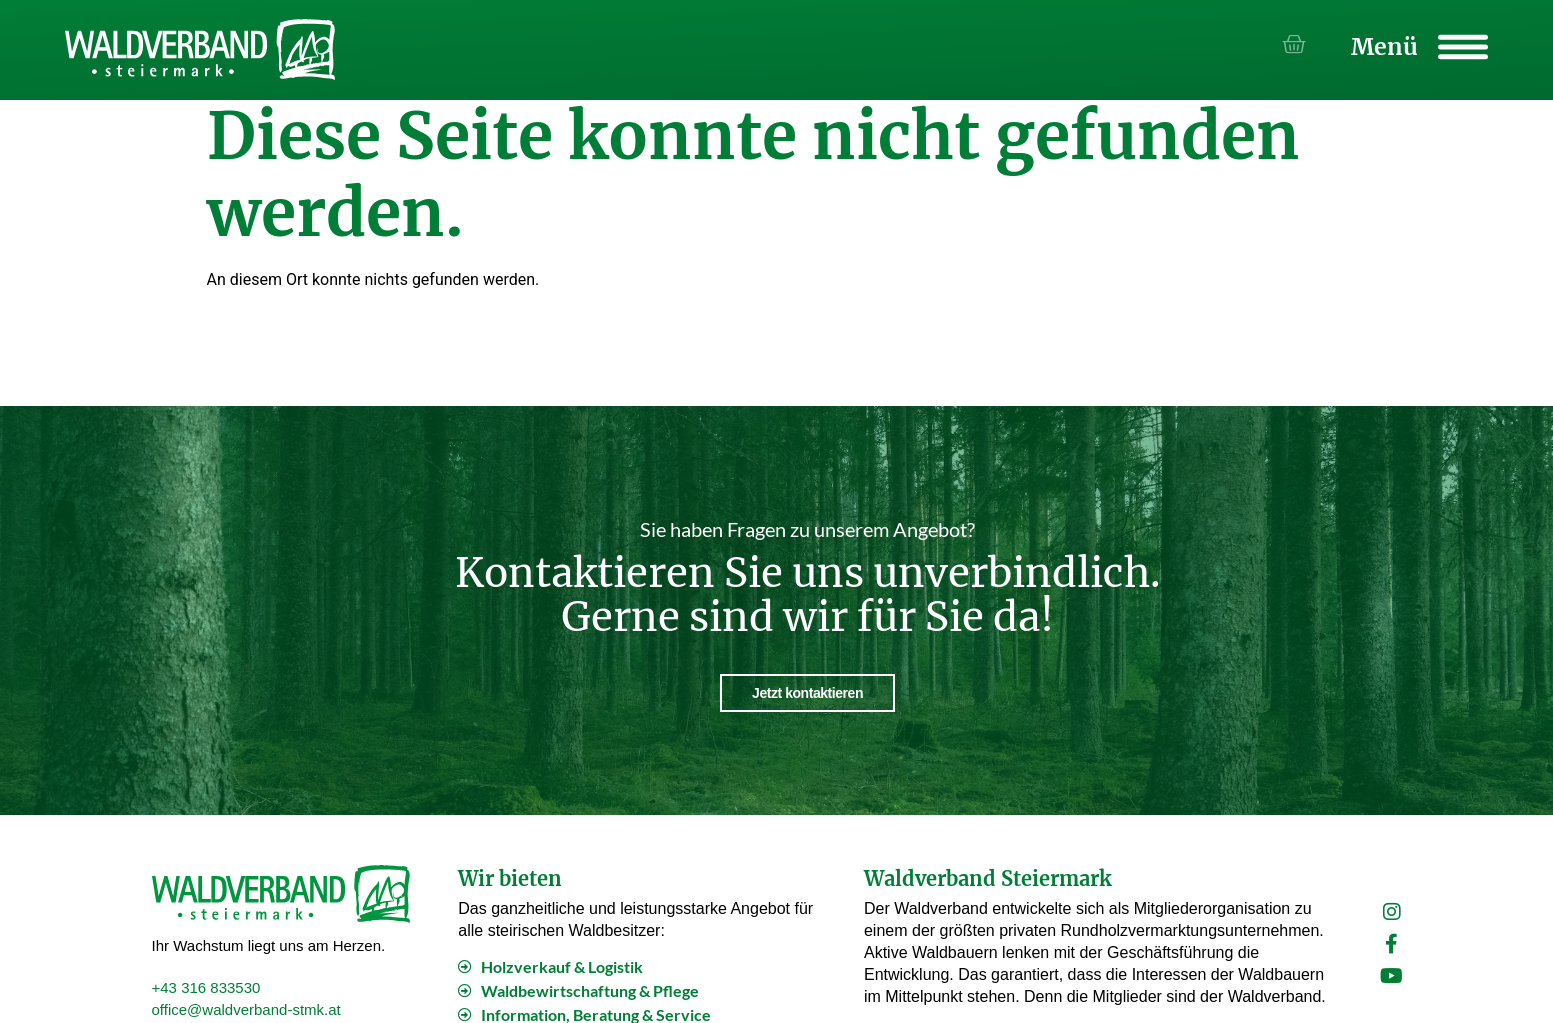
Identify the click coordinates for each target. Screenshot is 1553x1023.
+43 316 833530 (206, 985)
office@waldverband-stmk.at (246, 1007)
